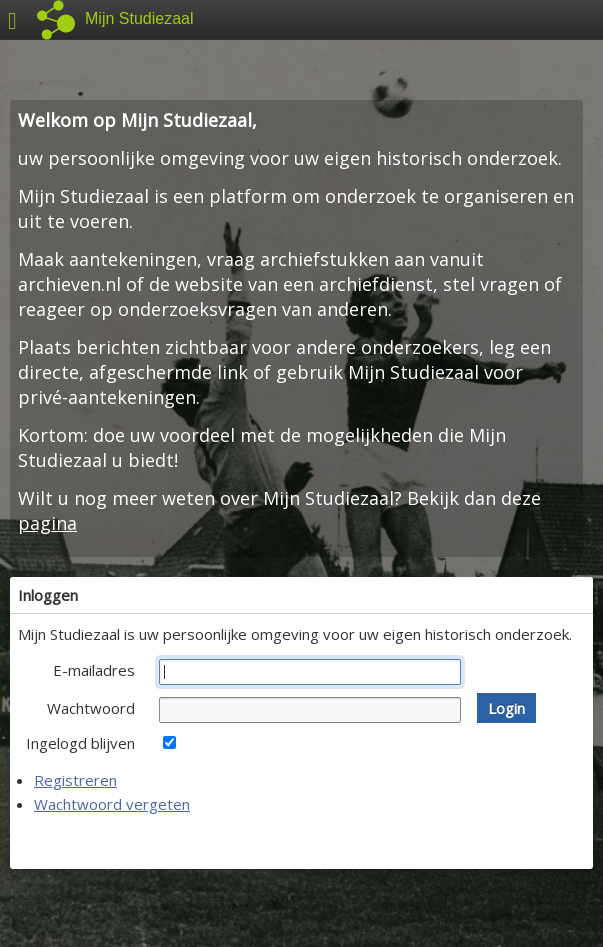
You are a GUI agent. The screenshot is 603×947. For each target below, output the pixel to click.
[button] (506, 708)
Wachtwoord (91, 708)
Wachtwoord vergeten (112, 804)
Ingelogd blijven (80, 743)
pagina (47, 523)
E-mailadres (94, 670)
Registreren (75, 780)
